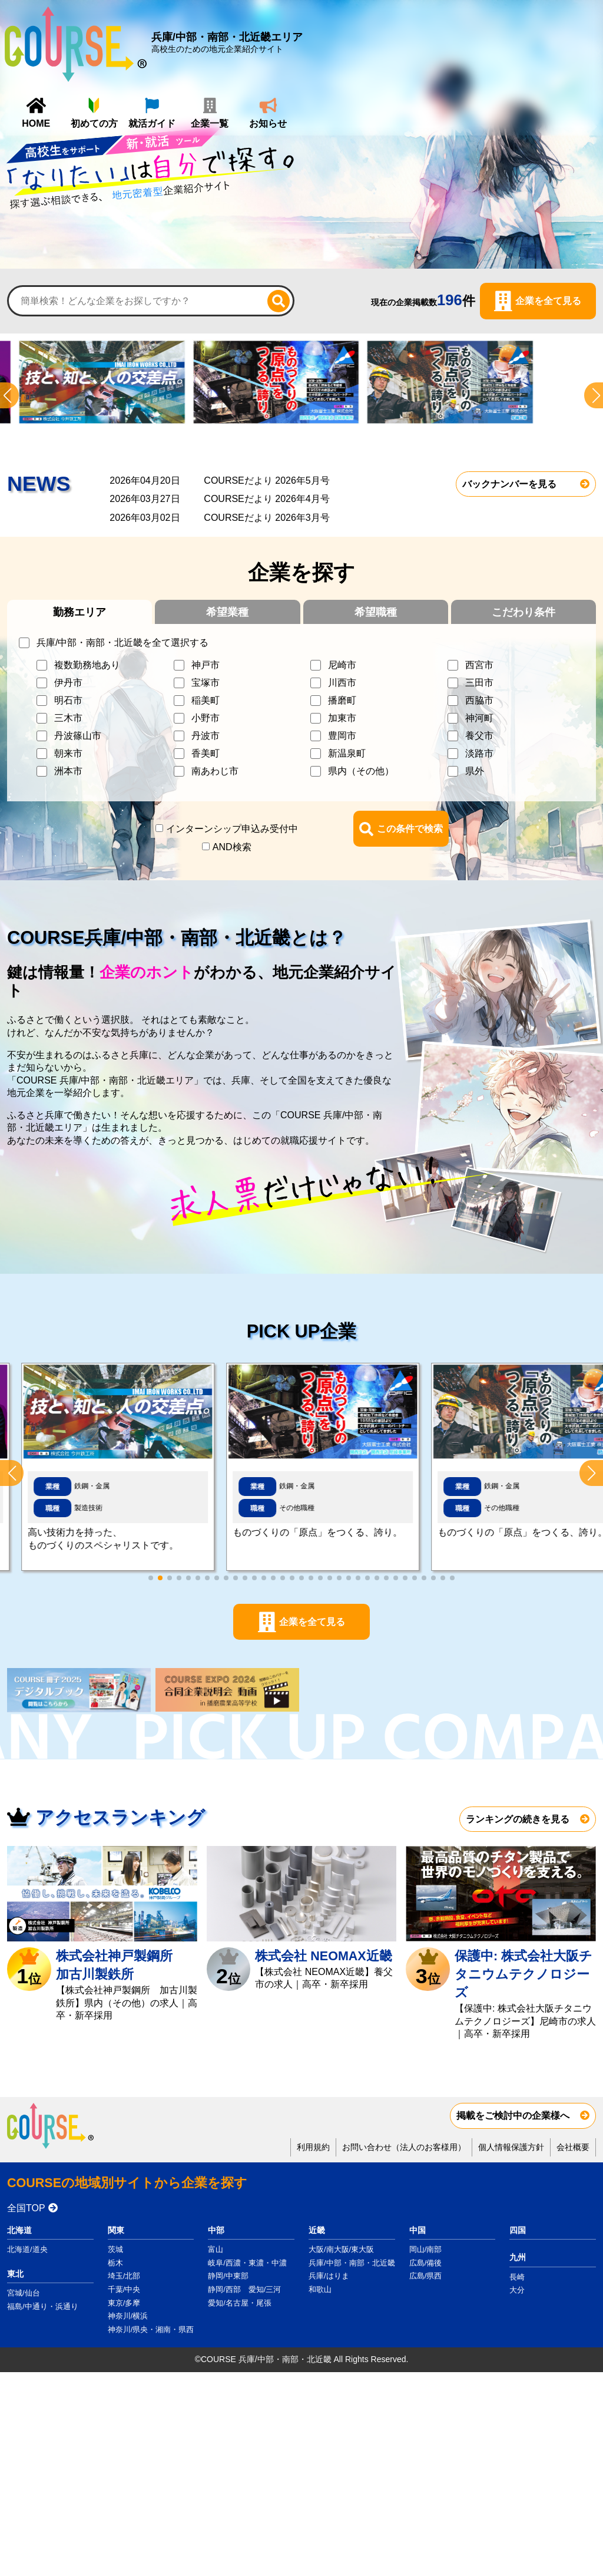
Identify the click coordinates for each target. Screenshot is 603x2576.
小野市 (205, 718)
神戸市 (205, 665)
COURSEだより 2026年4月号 (266, 499)
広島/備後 (425, 2262)
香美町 (205, 753)
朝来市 (68, 753)
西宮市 (479, 665)
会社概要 (572, 2147)
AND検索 (232, 847)
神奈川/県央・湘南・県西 (151, 2329)
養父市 (479, 736)
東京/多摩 (124, 2302)
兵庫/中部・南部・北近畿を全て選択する (122, 643)
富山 (215, 2249)
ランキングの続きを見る (517, 1819)
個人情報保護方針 (511, 2147)
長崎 (517, 2277)
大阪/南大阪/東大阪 (341, 2249)
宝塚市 (205, 683)
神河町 (479, 718)
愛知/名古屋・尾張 (239, 2302)
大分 (517, 2290)
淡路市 (479, 753)
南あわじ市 (214, 771)
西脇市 (479, 700)
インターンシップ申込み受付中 (232, 829)
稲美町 (205, 700)
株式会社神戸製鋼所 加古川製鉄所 (120, 1965)
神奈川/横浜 (128, 2315)
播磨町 (342, 700)
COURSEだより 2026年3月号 (266, 518)
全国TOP (26, 2208)
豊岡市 (342, 736)
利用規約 (313, 2147)
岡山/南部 (425, 2249)
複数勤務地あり (87, 665)
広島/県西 (425, 2275)
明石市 (68, 700)
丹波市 (205, 736)
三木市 (68, 718)
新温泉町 (347, 753)
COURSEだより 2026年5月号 (266, 480)
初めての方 (393, 48)
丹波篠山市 (77, 736)
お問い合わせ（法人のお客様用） (404, 2147)
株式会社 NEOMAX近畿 (323, 1956)
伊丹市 (68, 683)
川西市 (342, 683)
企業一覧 (509, 48)
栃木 (115, 2262)
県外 (474, 771)
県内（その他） (361, 771)
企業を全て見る (548, 301)
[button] (591, 1473)
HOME (335, 48)
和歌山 (320, 2289)
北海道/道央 (27, 2249)
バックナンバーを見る (509, 484)
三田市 (479, 683)
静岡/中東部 (228, 2275)
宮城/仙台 (23, 2292)
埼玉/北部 (124, 2275)
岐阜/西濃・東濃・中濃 (247, 2262)
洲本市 (68, 771)
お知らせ (567, 48)
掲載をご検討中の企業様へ (512, 2116)
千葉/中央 (124, 2289)
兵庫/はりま (329, 2275)
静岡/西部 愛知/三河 (244, 2289)
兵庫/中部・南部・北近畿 (352, 2262)
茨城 (115, 2249)
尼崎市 (342, 665)
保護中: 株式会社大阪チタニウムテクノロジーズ (523, 1974)
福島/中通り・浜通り (42, 2306)
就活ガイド (451, 48)
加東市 (342, 718)
